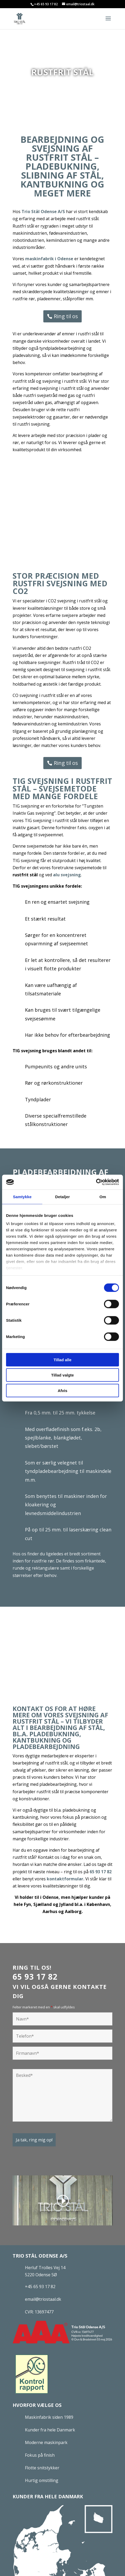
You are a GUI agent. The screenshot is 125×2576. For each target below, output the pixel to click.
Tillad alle (62, 1359)
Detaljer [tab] (62, 1196)
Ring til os (66, 316)
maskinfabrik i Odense (49, 259)
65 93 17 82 (101, 1872)
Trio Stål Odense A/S (43, 211)
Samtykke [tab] (22, 1196)
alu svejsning (67, 875)
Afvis (62, 1390)
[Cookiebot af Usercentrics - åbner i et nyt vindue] (96, 1182)
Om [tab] (103, 1196)
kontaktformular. (65, 1879)
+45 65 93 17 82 (46, 4)
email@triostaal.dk (43, 2299)
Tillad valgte (62, 1375)
